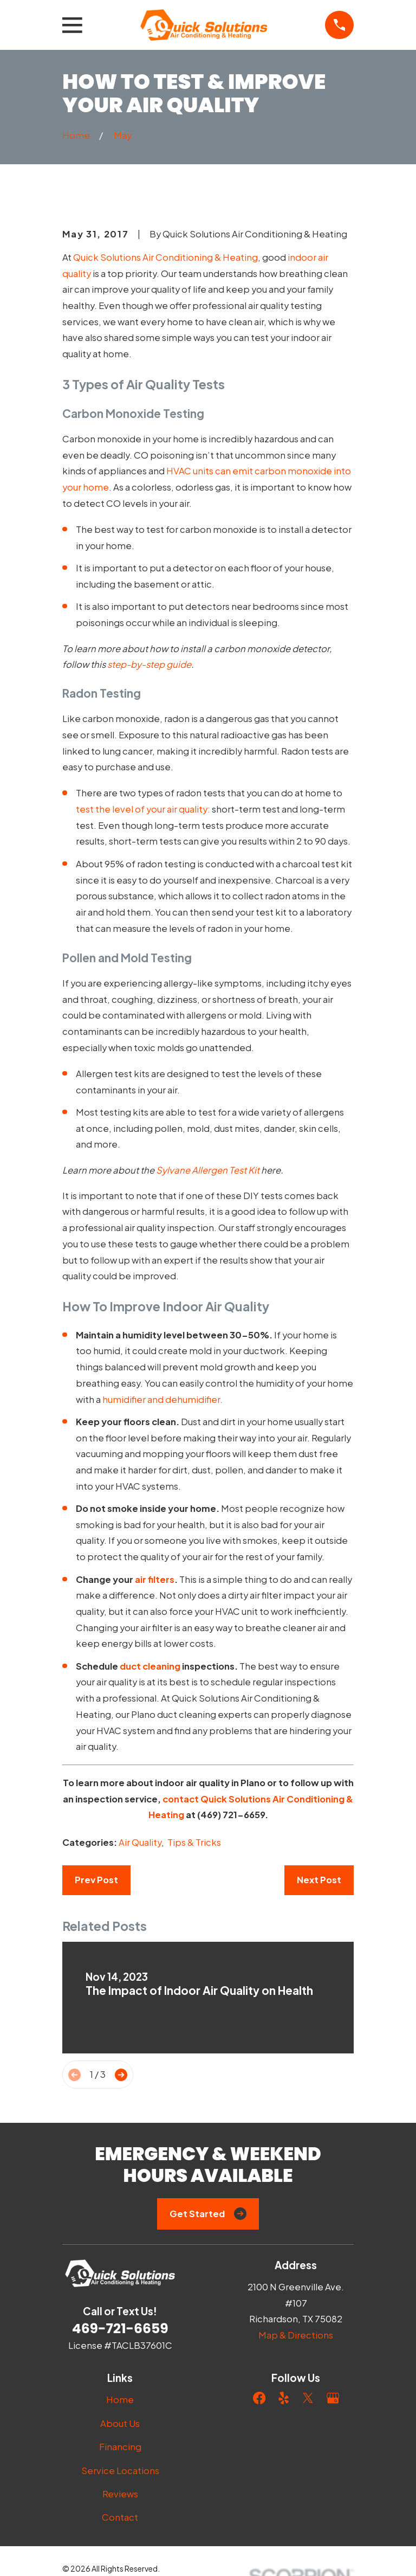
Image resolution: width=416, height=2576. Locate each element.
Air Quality (140, 1842)
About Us (120, 2423)
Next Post (319, 1879)
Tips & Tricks (194, 1842)
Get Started (208, 2213)
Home (120, 2399)
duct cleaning (150, 1666)
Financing (120, 2446)
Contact (120, 2517)
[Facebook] (259, 2398)
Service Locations (120, 2470)
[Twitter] (308, 2398)
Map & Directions (295, 2335)
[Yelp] (283, 2398)
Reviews (120, 2494)
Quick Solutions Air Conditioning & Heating (165, 257)
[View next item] (121, 2075)
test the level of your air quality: (143, 809)
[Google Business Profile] (333, 2398)
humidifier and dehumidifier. (162, 1399)
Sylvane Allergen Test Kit (207, 1170)
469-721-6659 (120, 2328)
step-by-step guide (149, 664)
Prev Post (96, 1879)
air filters (154, 1579)
